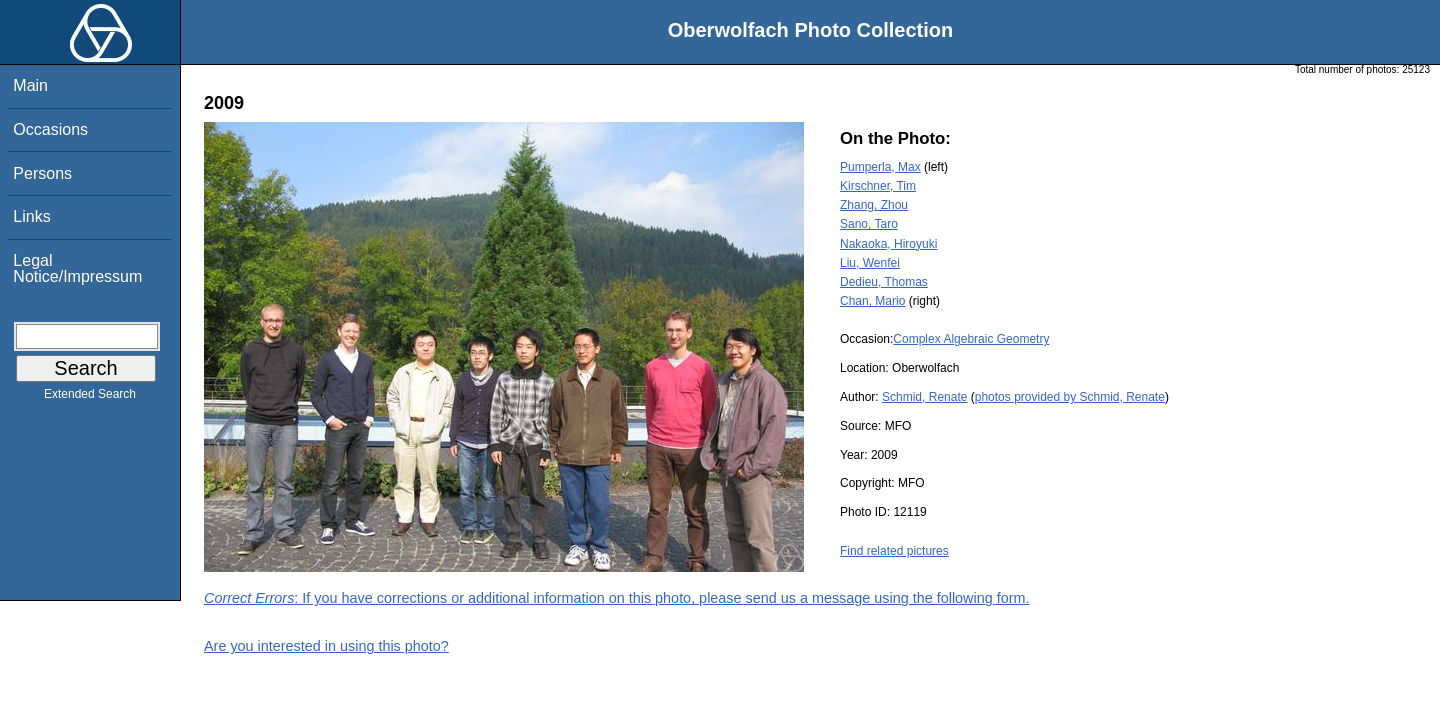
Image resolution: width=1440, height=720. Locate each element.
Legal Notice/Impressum (77, 268)
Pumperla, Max (880, 167)
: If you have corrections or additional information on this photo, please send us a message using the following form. (617, 598)
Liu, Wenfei (870, 263)
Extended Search (90, 398)
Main (30, 85)
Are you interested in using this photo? (326, 646)
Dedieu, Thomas (884, 282)
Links (31, 216)
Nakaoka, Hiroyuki (888, 244)
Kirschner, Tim (878, 186)
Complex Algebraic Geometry (971, 339)
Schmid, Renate (924, 397)
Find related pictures (894, 551)
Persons (42, 173)
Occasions (50, 129)
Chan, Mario (872, 301)
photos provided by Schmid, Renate (1070, 397)
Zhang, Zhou (874, 205)
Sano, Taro (869, 224)
